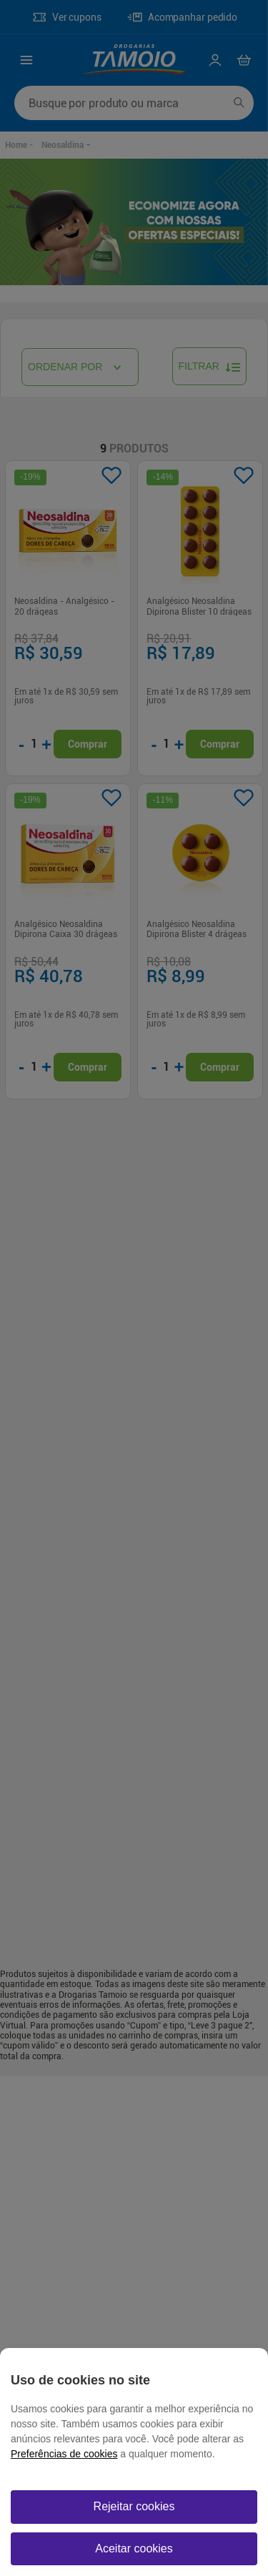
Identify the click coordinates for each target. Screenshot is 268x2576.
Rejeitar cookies (134, 2506)
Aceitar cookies (134, 2548)
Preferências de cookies (64, 2453)
